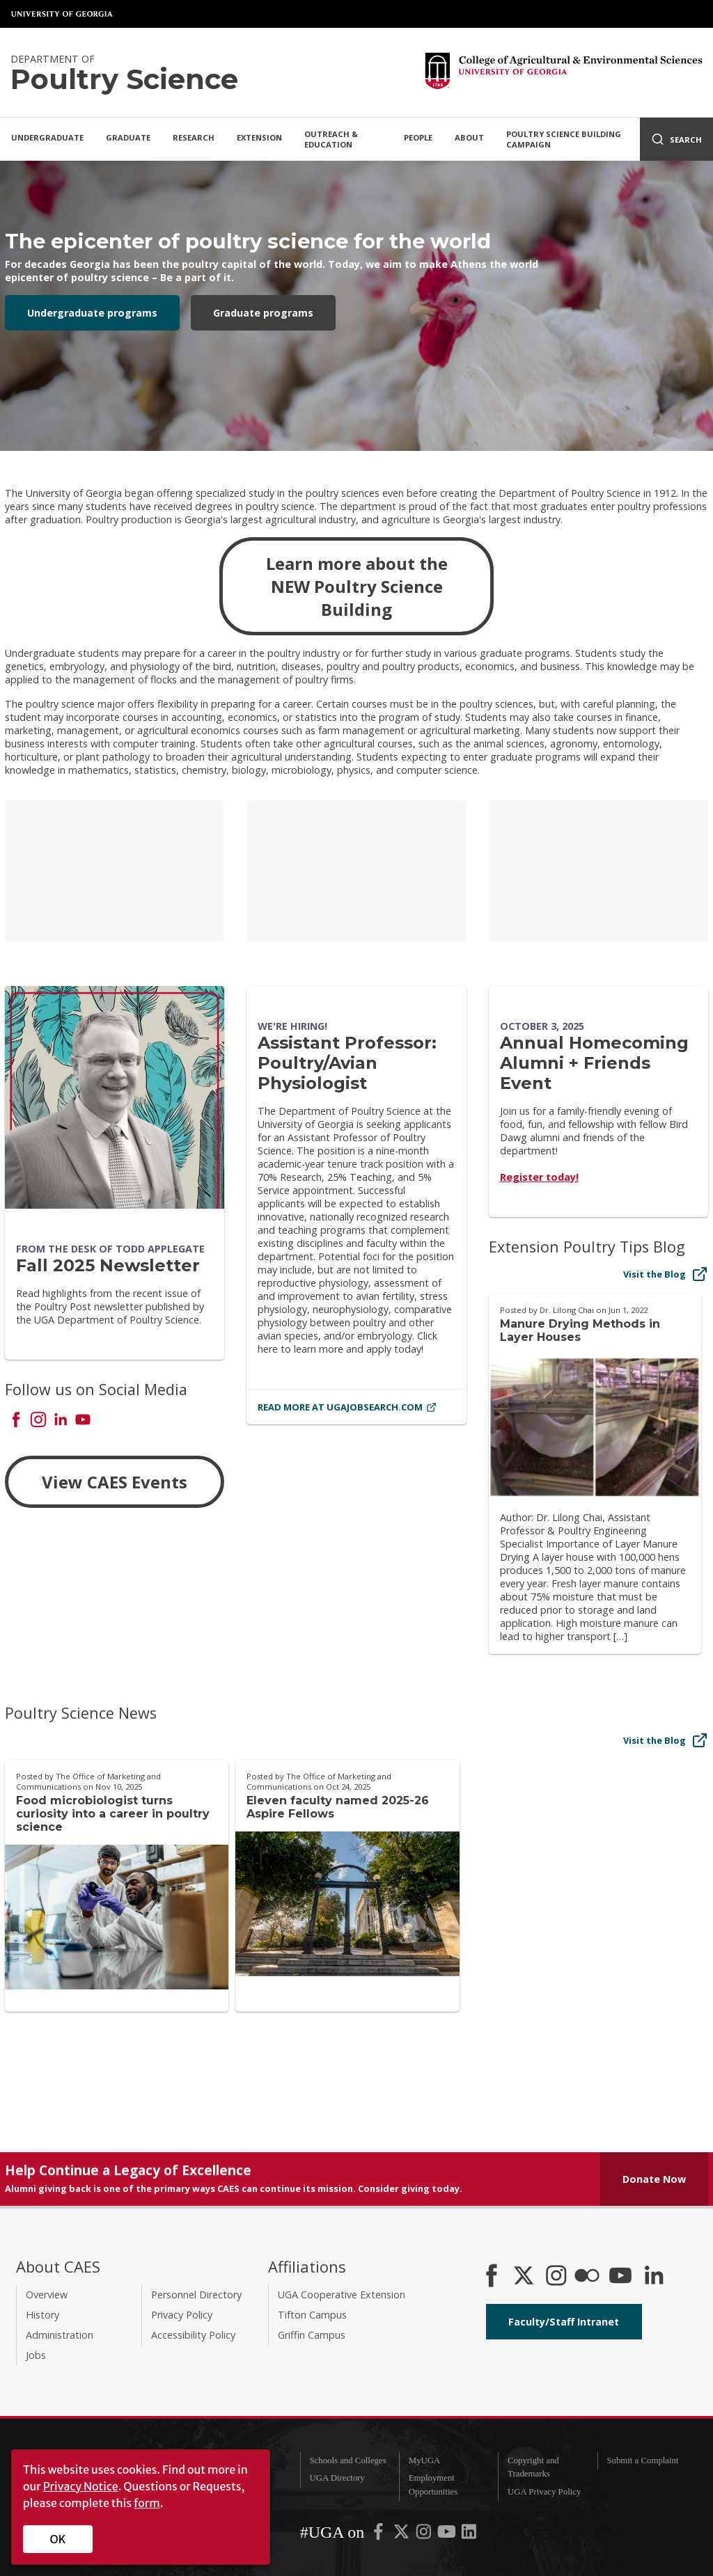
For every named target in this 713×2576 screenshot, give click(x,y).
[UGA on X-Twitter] (402, 2535)
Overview (47, 2294)
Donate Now (654, 2179)
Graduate (128, 137)
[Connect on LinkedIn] (60, 1420)
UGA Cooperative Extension (341, 2294)
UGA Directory (336, 2478)
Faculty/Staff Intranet (563, 2321)
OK (58, 2539)
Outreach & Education (331, 139)
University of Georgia (62, 14)
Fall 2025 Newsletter (108, 1265)
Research (193, 137)
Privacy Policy (181, 2314)
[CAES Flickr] (587, 2277)
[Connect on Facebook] (16, 1420)
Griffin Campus (311, 2335)
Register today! (539, 1177)
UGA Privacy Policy (544, 2492)
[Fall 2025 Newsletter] (114, 1097)
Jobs (36, 2355)
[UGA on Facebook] (379, 2535)
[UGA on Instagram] (425, 2535)
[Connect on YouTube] (83, 1420)
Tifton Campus (312, 2314)
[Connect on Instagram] (38, 1420)
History (42, 2314)
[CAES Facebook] (491, 2277)
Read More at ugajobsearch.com (347, 1407)
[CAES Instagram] (556, 2277)
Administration (59, 2335)
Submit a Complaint (642, 2460)
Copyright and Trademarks (533, 2467)
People (418, 137)
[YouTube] (620, 2277)
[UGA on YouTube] (448, 2535)
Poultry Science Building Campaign (563, 139)
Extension (259, 137)
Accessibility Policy (193, 2335)
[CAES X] (525, 2277)
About (469, 137)
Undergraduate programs (92, 312)
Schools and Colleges (347, 2460)
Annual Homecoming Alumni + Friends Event (594, 1063)
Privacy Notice (80, 2486)
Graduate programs (263, 312)
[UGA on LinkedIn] (469, 2535)
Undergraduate (47, 137)
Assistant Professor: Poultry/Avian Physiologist (347, 1063)
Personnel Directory (196, 2294)
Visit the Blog (665, 1274)
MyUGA (425, 2460)
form (147, 2503)
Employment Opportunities (433, 2484)
